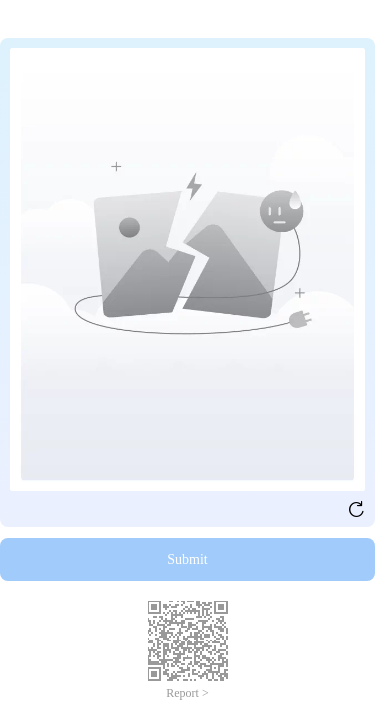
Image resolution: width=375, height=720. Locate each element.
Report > (187, 693)
